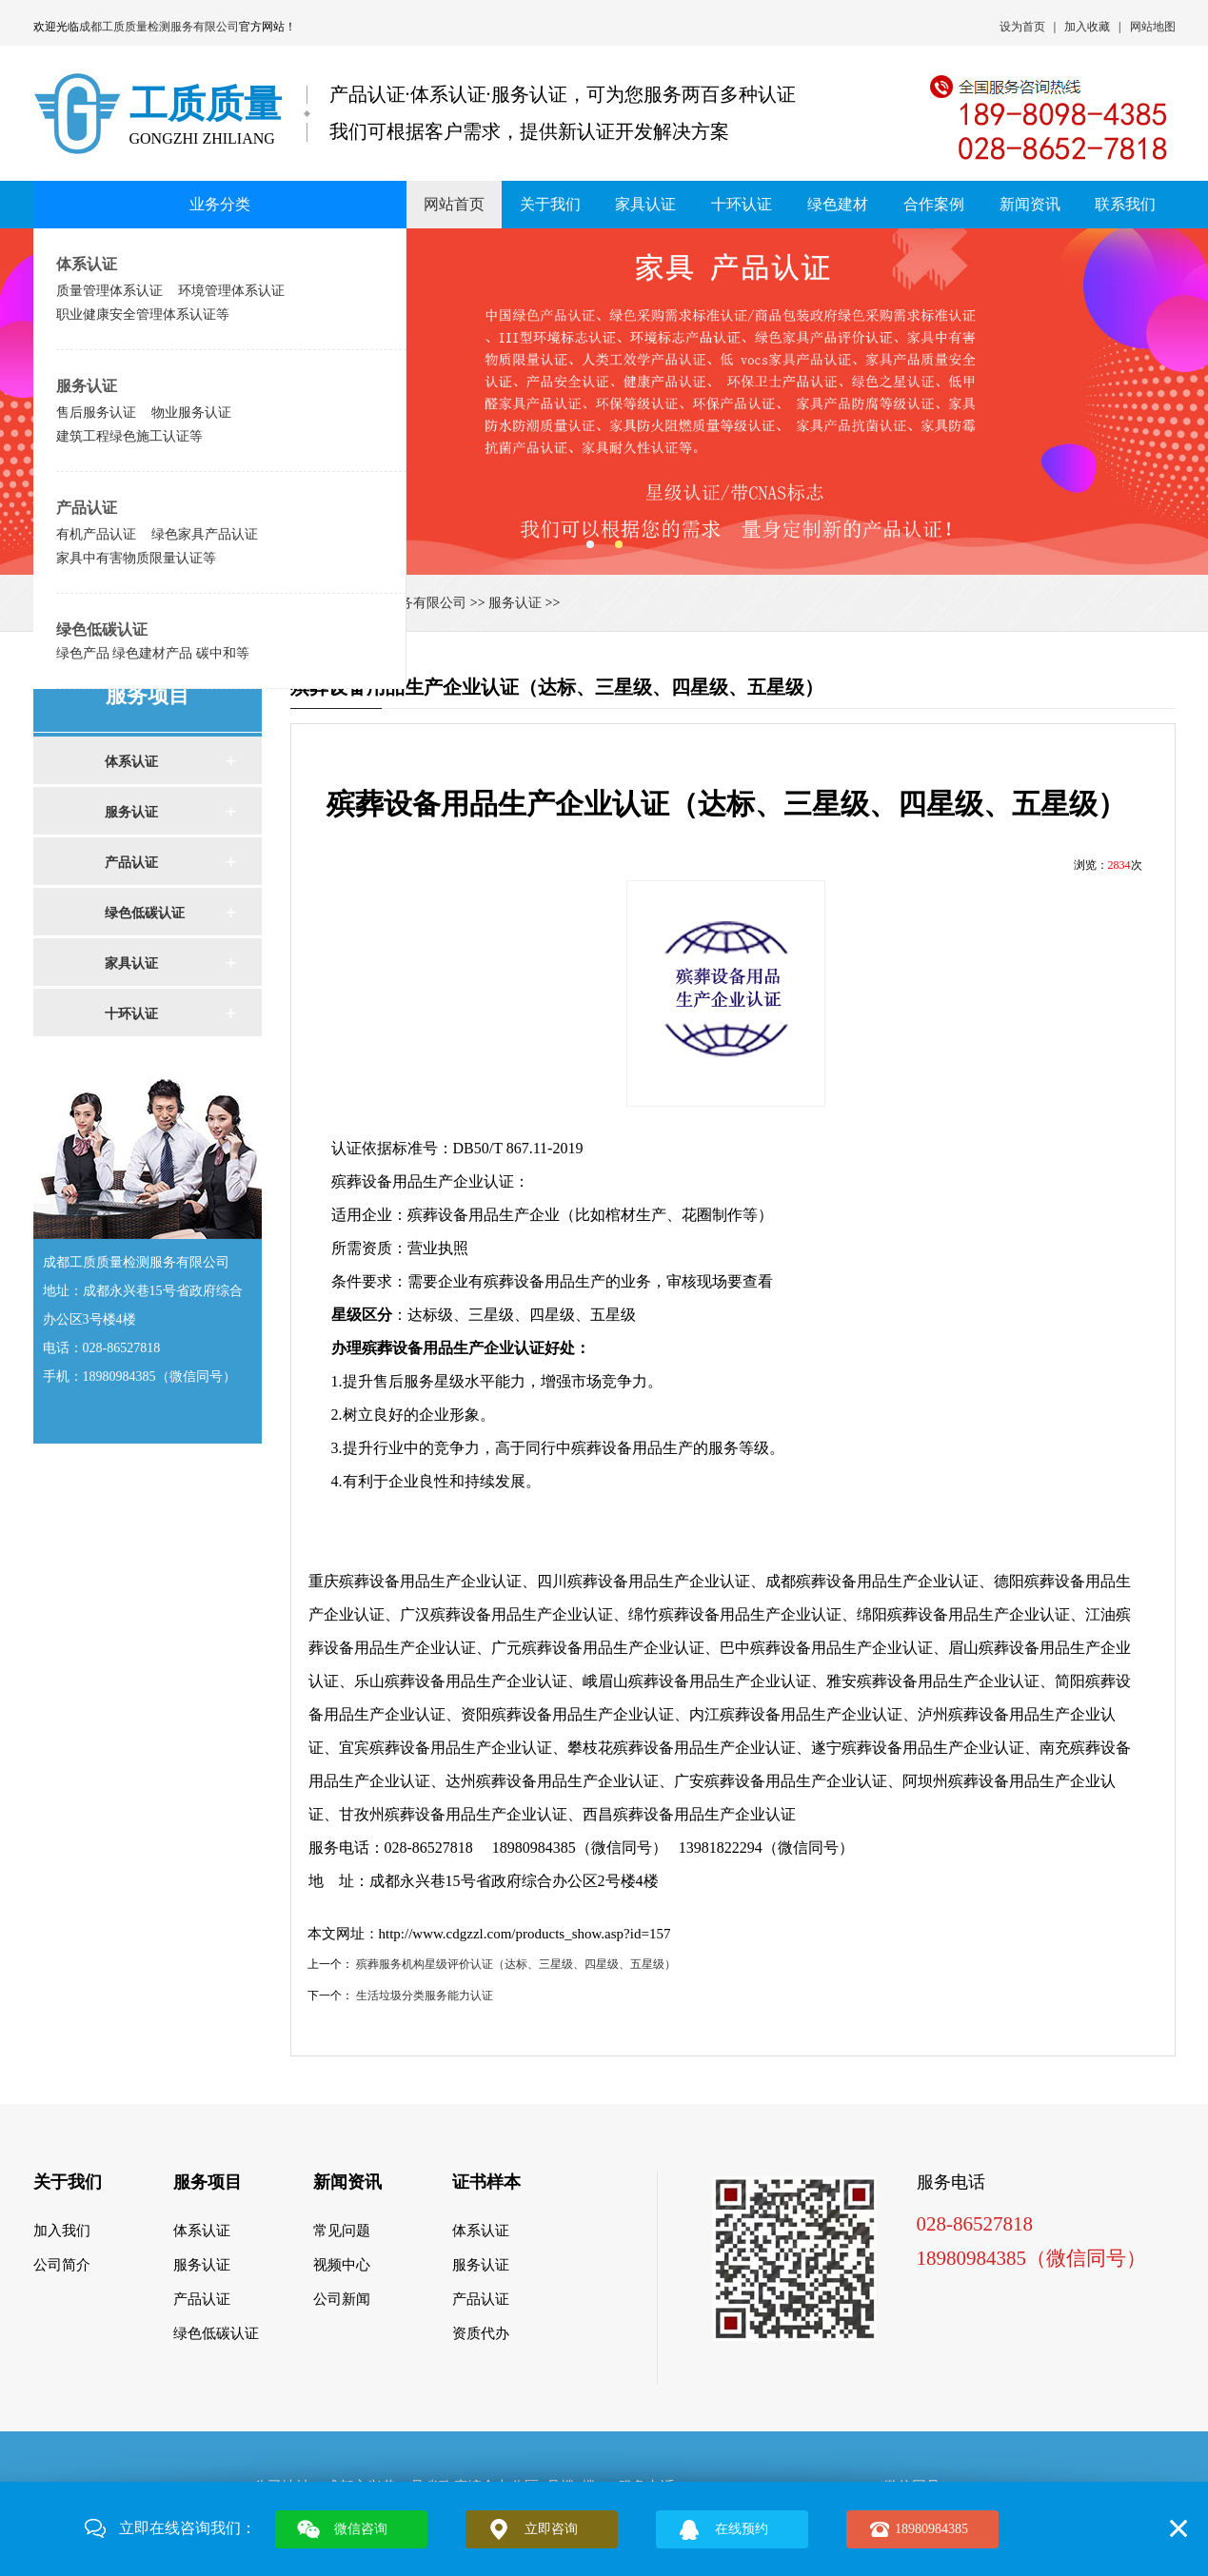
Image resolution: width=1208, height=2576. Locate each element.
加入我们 (61, 2230)
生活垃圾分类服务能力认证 (424, 1995)
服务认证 (86, 386)
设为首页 (1022, 26)
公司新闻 (341, 2299)
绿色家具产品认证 (204, 533)
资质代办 (480, 2333)
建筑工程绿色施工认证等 (129, 435)
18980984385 (931, 2529)
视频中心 (341, 2264)
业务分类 (219, 204)
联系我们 (1125, 204)
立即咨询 (551, 2529)
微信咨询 (360, 2529)
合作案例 (933, 204)
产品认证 (86, 508)
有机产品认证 (96, 533)
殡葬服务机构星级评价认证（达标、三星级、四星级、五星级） (516, 1964)
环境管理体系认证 (231, 290)
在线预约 (741, 2529)
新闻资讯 (1030, 204)
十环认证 (741, 204)
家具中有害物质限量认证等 (136, 557)
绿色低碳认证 (102, 629)
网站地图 (1153, 26)
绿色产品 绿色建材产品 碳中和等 (153, 652)
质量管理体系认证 (109, 290)
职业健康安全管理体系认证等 (142, 314)
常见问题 (341, 2230)
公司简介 (61, 2264)
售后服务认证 (96, 412)
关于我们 (550, 204)
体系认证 (86, 264)
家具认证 (645, 204)
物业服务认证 (191, 412)
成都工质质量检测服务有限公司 (159, 26)
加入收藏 (1087, 26)
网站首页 (454, 204)
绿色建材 (837, 204)
